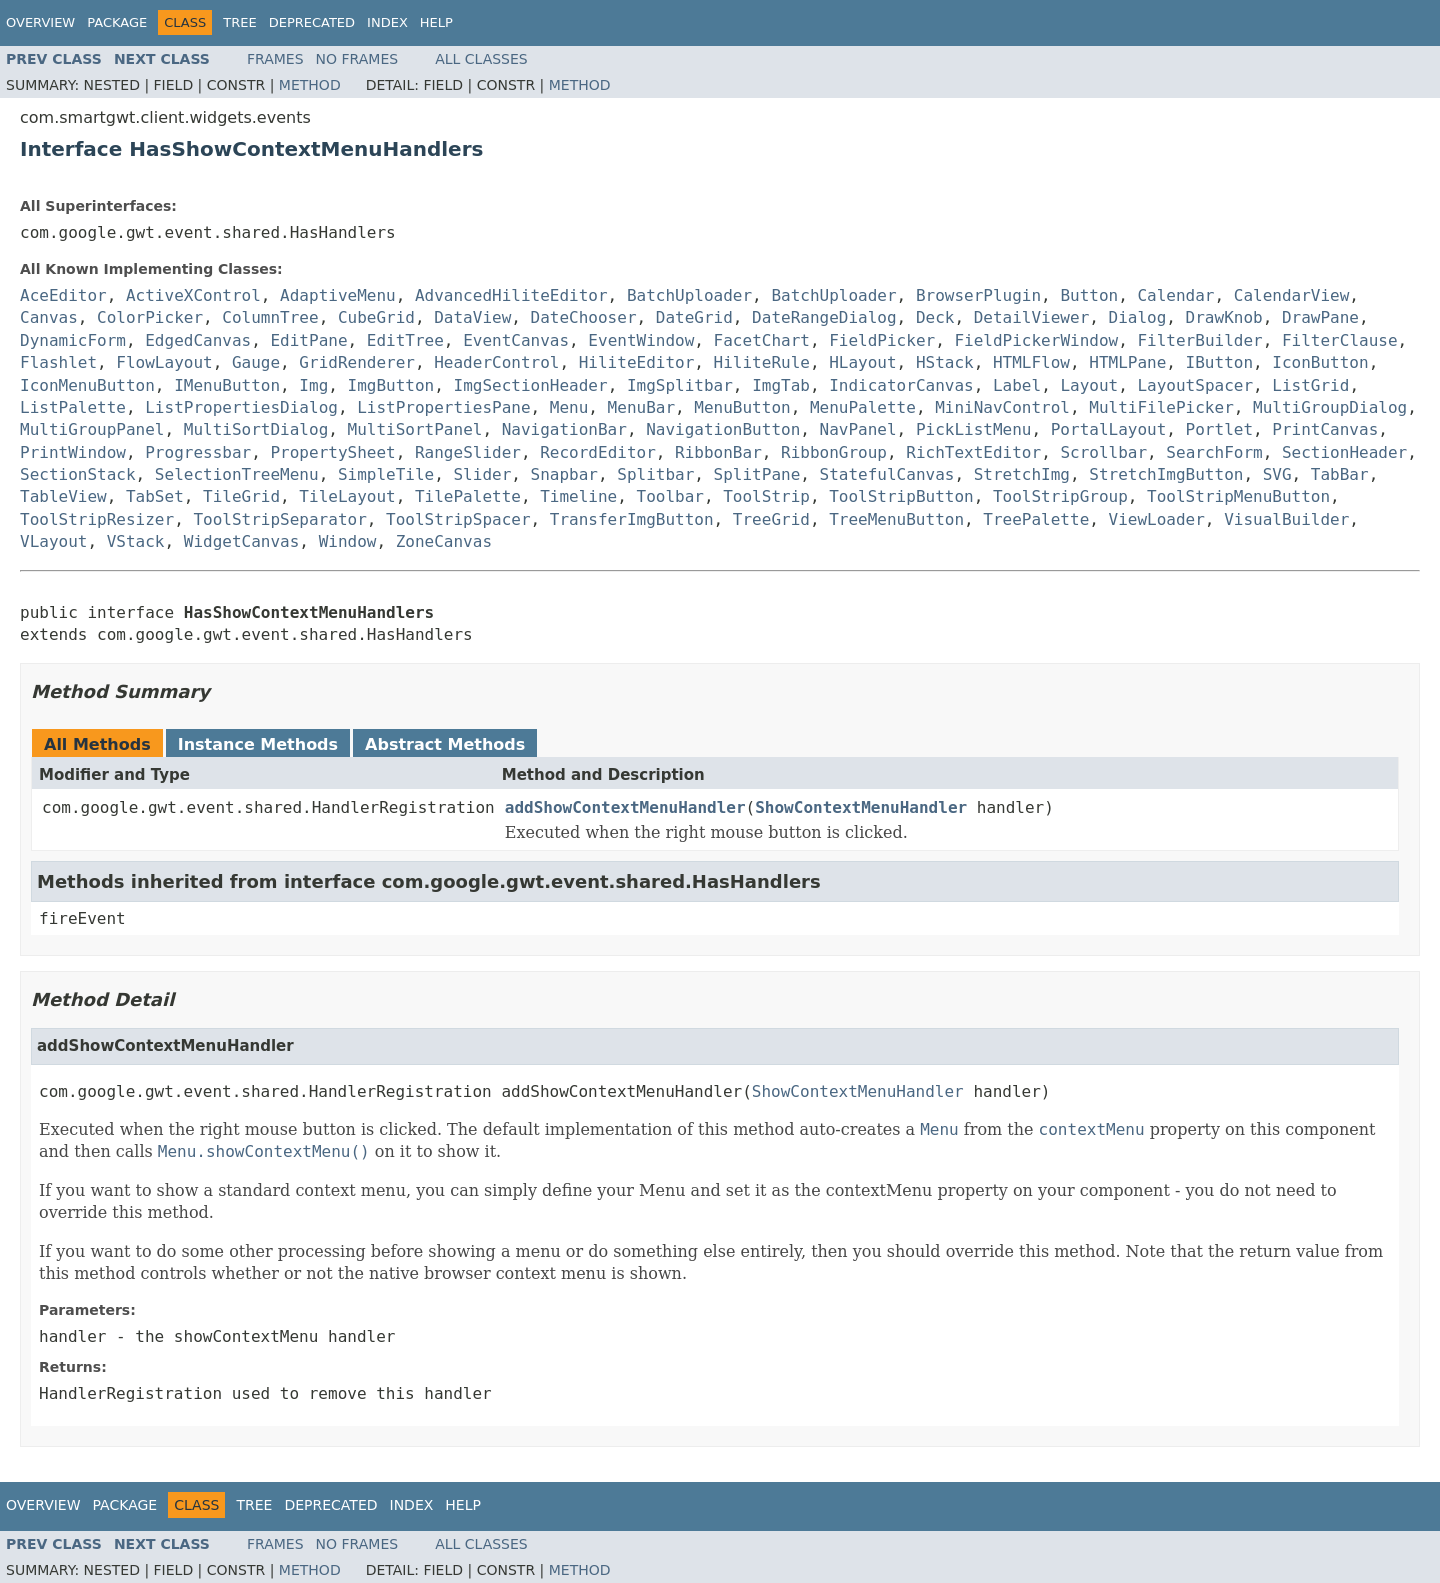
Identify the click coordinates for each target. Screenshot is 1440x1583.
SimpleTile (386, 474)
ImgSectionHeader (531, 385)
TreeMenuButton (896, 519)
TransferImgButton (632, 519)
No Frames (357, 59)
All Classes (481, 59)
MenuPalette (863, 407)
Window (348, 541)
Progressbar (198, 452)
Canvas (49, 317)
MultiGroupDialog (1330, 407)
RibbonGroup (834, 452)
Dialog (1138, 317)
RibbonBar (718, 452)
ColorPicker (150, 317)
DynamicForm (73, 340)
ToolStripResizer (97, 519)
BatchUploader (689, 295)
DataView (472, 317)
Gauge (256, 362)
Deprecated (312, 22)
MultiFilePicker (1161, 407)
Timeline (578, 496)
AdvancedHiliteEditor (511, 295)
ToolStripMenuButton (1238, 496)
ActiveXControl (193, 295)
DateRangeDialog (824, 317)
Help (436, 22)
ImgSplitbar (680, 385)
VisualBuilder (1286, 519)
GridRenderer (357, 362)
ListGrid (1310, 385)
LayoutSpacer (1195, 385)
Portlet (1219, 429)
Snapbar (564, 474)
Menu (569, 407)
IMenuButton (227, 385)
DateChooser (584, 317)
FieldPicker (882, 340)
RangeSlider (468, 452)
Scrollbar (1103, 452)
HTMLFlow (1031, 362)
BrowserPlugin (978, 295)
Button (1089, 295)
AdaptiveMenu (338, 295)
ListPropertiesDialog (241, 407)
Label (1017, 385)
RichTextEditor (973, 452)
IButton (1219, 362)
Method (310, 85)
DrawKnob (1224, 317)
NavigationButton (723, 429)
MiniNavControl (1002, 407)
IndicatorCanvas (901, 385)
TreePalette (1036, 519)
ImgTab (781, 385)
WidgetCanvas (242, 541)
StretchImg (1022, 474)
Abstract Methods (445, 744)
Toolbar (670, 496)
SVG (1277, 474)
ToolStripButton (901, 496)
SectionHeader (1344, 452)
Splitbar (655, 474)
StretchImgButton (1166, 474)
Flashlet (58, 362)
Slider (482, 474)
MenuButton (742, 407)
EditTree (405, 340)
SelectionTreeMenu (237, 474)
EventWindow (641, 340)
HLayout (862, 362)
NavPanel (858, 429)
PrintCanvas (1325, 429)
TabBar (1340, 474)
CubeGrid (376, 317)
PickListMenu (974, 429)
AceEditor (63, 295)
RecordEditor (598, 452)
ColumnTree (270, 317)
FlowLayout (164, 362)
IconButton (1320, 362)
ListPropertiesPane (443, 407)
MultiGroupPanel (92, 429)
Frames (275, 59)
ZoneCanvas (444, 541)
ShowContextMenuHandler (861, 807)
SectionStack (78, 474)
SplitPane (757, 474)
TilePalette (468, 496)
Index (387, 22)
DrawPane (1320, 317)
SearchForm (1214, 452)
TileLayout (347, 496)
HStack (945, 362)
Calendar (1175, 295)
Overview (40, 22)
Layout (1089, 385)
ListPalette (73, 407)
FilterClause (1340, 340)
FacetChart (762, 340)
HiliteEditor (637, 362)
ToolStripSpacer (458, 519)
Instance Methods (258, 744)
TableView (63, 496)
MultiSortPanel (415, 429)
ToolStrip (766, 496)
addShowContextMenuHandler (625, 807)
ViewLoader (1157, 519)
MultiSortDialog (256, 429)
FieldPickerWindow (1036, 340)
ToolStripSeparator (279, 519)
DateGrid (694, 317)
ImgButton (391, 385)
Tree (239, 22)
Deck (935, 317)
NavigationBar (564, 429)
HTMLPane (1127, 362)
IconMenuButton (87, 385)
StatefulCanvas (887, 474)
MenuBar (641, 407)
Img (313, 385)
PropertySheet (332, 452)
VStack (136, 541)
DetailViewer (1032, 317)
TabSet (155, 496)
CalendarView (1292, 295)
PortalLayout (1109, 429)
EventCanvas (516, 340)
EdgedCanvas (198, 340)
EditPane (308, 340)
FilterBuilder (1199, 340)
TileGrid (241, 496)
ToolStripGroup (1060, 496)
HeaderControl (496, 362)
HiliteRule (762, 362)
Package (117, 22)
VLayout (53, 541)
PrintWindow (73, 452)
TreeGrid (771, 519)
